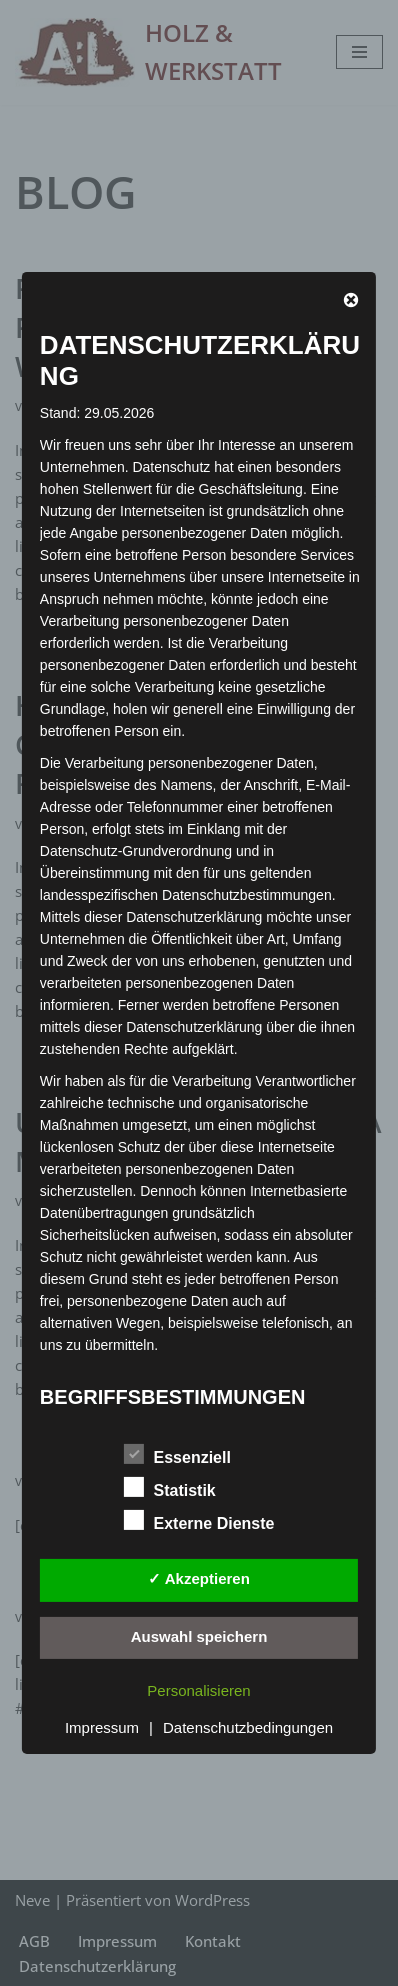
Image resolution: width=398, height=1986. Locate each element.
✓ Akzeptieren (199, 1578)
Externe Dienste (199, 1520)
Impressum (102, 1727)
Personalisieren (198, 1690)
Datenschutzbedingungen (248, 1727)
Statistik (170, 1487)
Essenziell (177, 1454)
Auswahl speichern (199, 1636)
